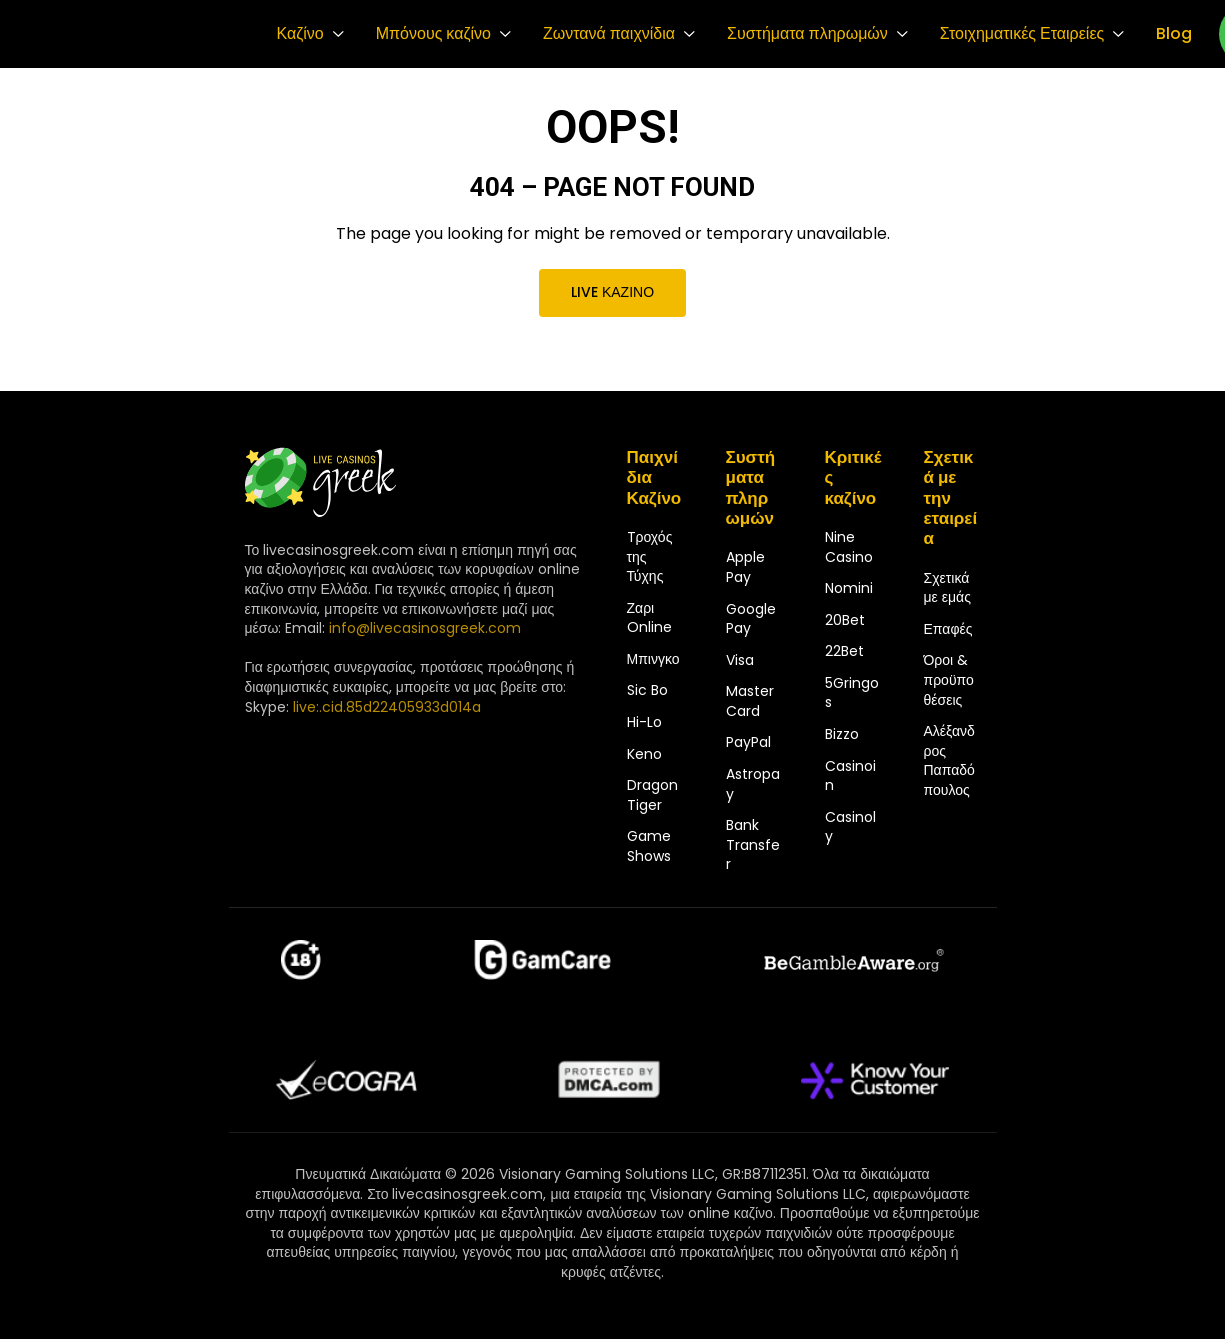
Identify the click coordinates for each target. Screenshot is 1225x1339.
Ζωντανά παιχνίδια (609, 34)
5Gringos (852, 693)
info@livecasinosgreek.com (425, 628)
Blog (1174, 34)
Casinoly (850, 827)
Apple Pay (745, 567)
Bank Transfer (753, 844)
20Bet (845, 620)
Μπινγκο (653, 659)
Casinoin (850, 776)
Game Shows (649, 846)
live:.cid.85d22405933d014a (387, 707)
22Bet (844, 651)
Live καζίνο (612, 292)
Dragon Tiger (652, 795)
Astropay (753, 784)
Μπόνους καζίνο (433, 34)
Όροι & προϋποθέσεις (949, 679)
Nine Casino (849, 547)
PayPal (748, 742)
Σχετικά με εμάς (947, 588)
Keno (644, 754)
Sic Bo (647, 690)
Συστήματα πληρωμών (807, 34)
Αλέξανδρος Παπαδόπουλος (949, 760)
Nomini (849, 588)
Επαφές (948, 629)
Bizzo (842, 734)
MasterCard (750, 701)
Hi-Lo (644, 722)
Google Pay (751, 619)
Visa (740, 660)
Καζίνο (300, 34)
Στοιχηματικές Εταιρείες (1022, 34)
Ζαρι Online (649, 618)
